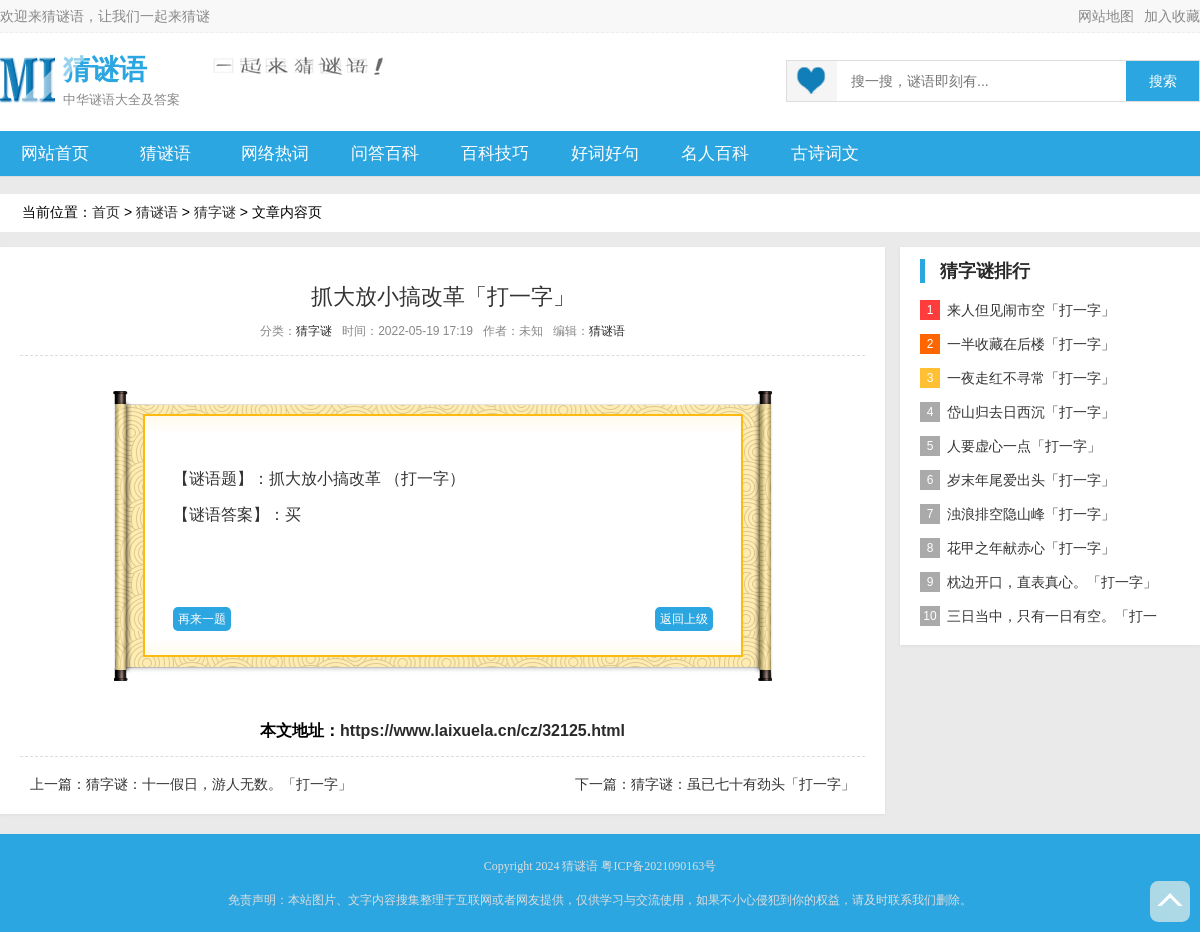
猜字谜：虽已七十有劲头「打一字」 (743, 784)
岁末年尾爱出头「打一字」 (1017, 480)
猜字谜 (215, 212)
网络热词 (275, 153)
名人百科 (715, 153)
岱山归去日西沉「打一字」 (1017, 412)
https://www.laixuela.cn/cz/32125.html (482, 730)
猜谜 (196, 16)
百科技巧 (495, 153)
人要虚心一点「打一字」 (1010, 446)
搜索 (1163, 81)
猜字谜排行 (985, 271)
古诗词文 (825, 153)
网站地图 (1106, 16)
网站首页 (55, 153)
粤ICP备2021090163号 (658, 866)
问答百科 (385, 153)
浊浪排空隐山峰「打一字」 (1017, 514)
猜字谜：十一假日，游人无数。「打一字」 (219, 784)
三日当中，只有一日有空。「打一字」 (1038, 619)
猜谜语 (63, 16)
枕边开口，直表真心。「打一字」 (1038, 582)
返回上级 (684, 619)
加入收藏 (1172, 16)
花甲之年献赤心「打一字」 (1017, 548)
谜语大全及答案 (134, 99)
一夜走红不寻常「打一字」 (1017, 378)
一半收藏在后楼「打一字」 (1017, 344)
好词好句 (605, 153)
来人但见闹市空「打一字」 (1017, 310)
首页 (106, 212)
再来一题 (202, 619)
